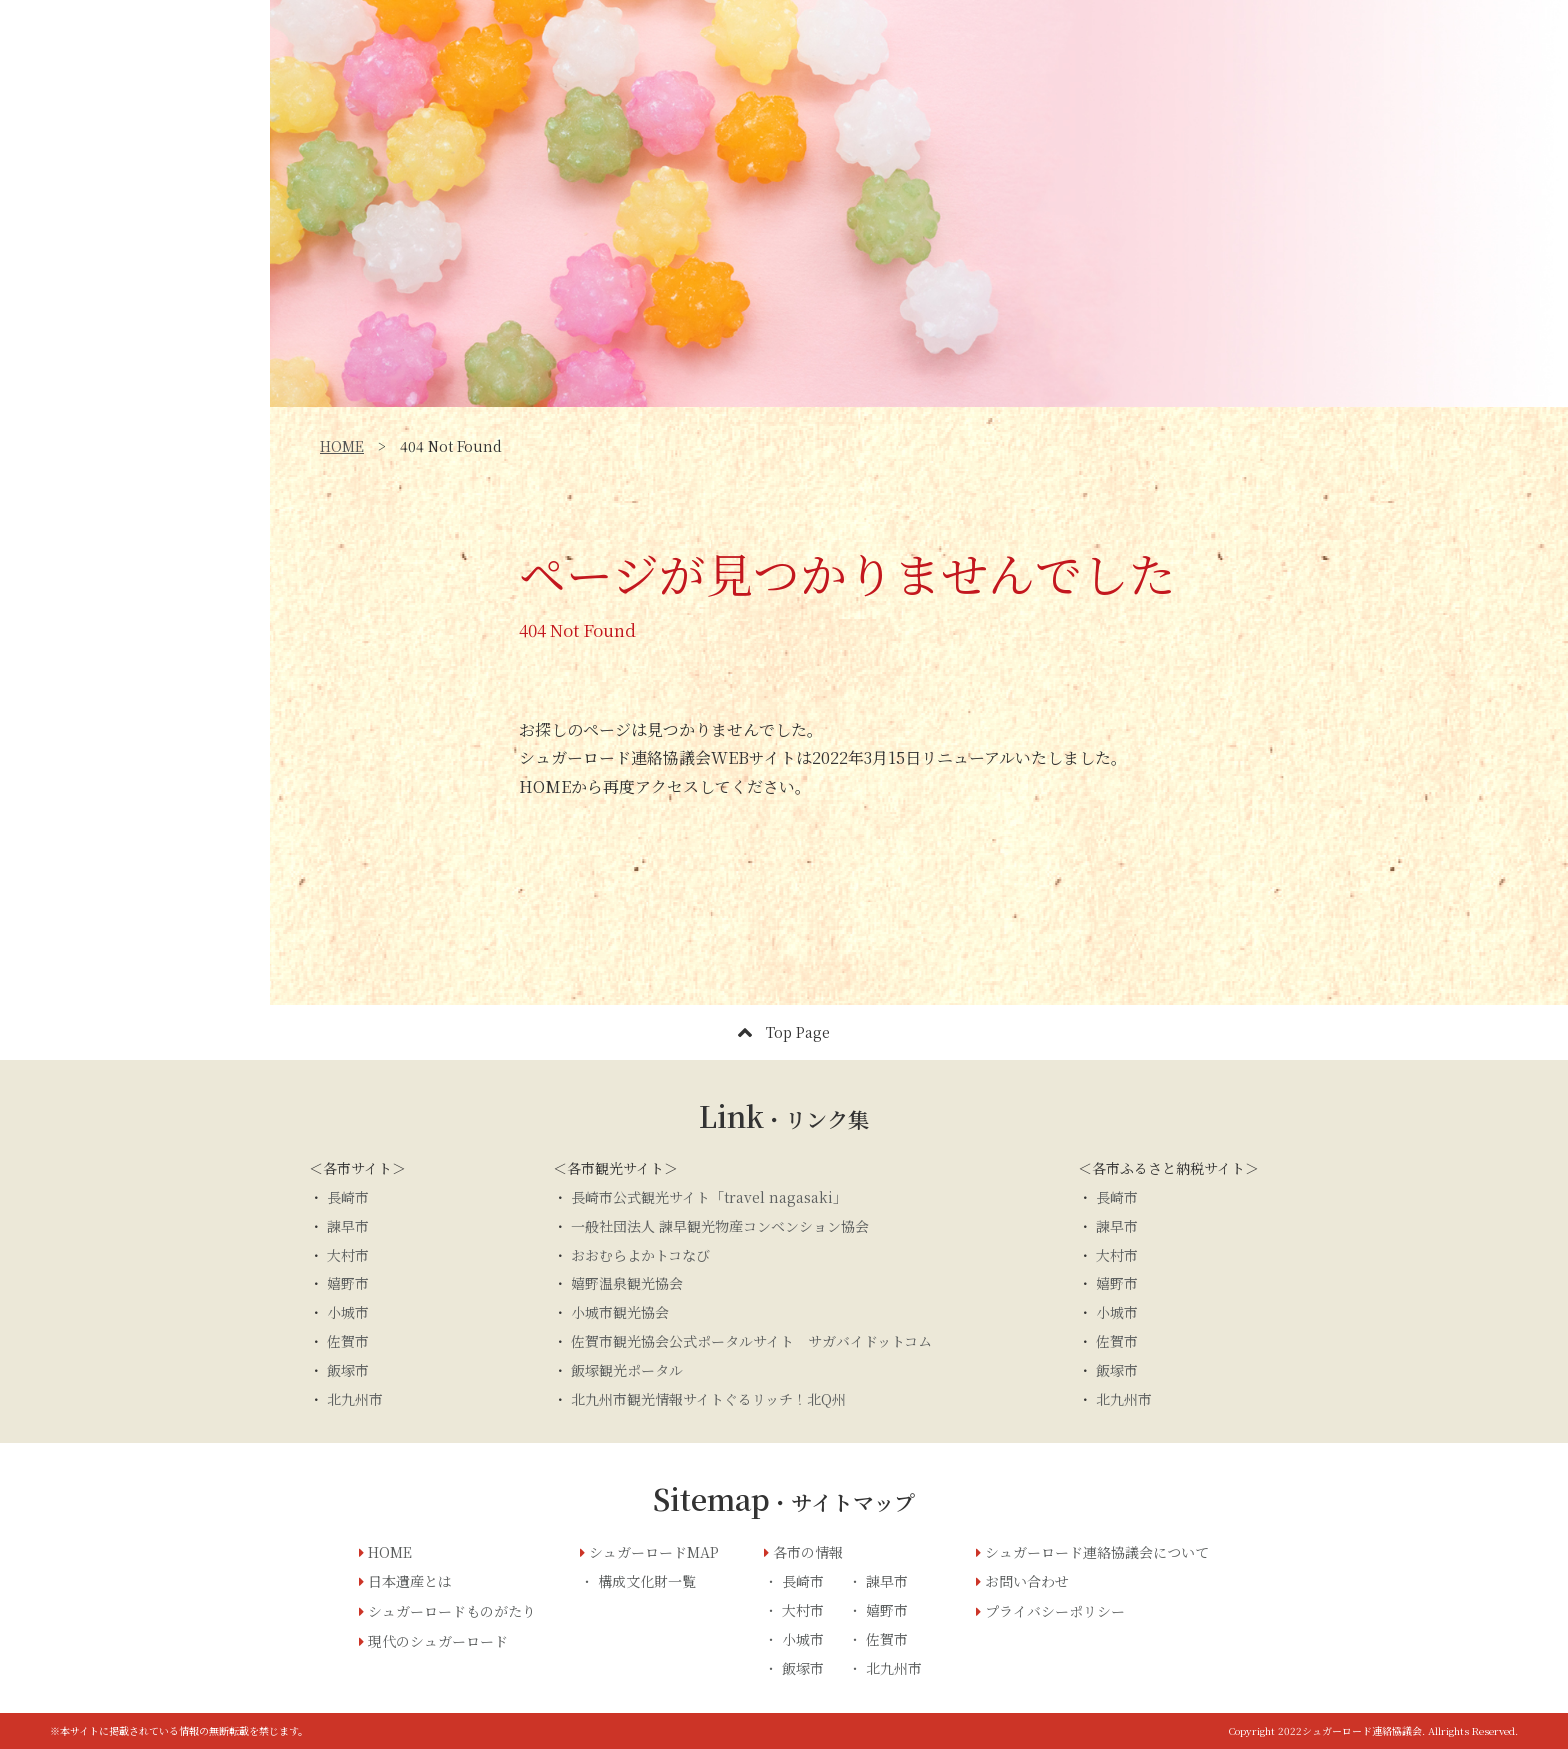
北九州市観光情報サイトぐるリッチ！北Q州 (708, 1399)
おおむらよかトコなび (640, 1255)
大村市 (348, 1255)
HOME (342, 446)
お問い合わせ (135, 584)
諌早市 (887, 1581)
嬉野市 (348, 1283)
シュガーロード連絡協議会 (131, 469)
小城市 (348, 1312)
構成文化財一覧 (647, 1581)
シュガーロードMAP (110, 425)
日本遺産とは (83, 294)
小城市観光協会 (620, 1312)
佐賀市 (348, 1341)
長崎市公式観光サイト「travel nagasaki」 (709, 1197)
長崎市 (348, 1197)
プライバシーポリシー (1055, 1611)
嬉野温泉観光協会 (627, 1283)
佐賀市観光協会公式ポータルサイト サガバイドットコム (751, 1341)
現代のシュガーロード (115, 382)
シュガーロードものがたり (131, 338)
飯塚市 (348, 1370)
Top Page (784, 1033)
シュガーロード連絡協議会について (1097, 1552)
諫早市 (348, 1226)
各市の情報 (808, 1552)
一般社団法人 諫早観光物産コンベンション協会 (720, 1226)
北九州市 (355, 1399)
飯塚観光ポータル (627, 1370)
